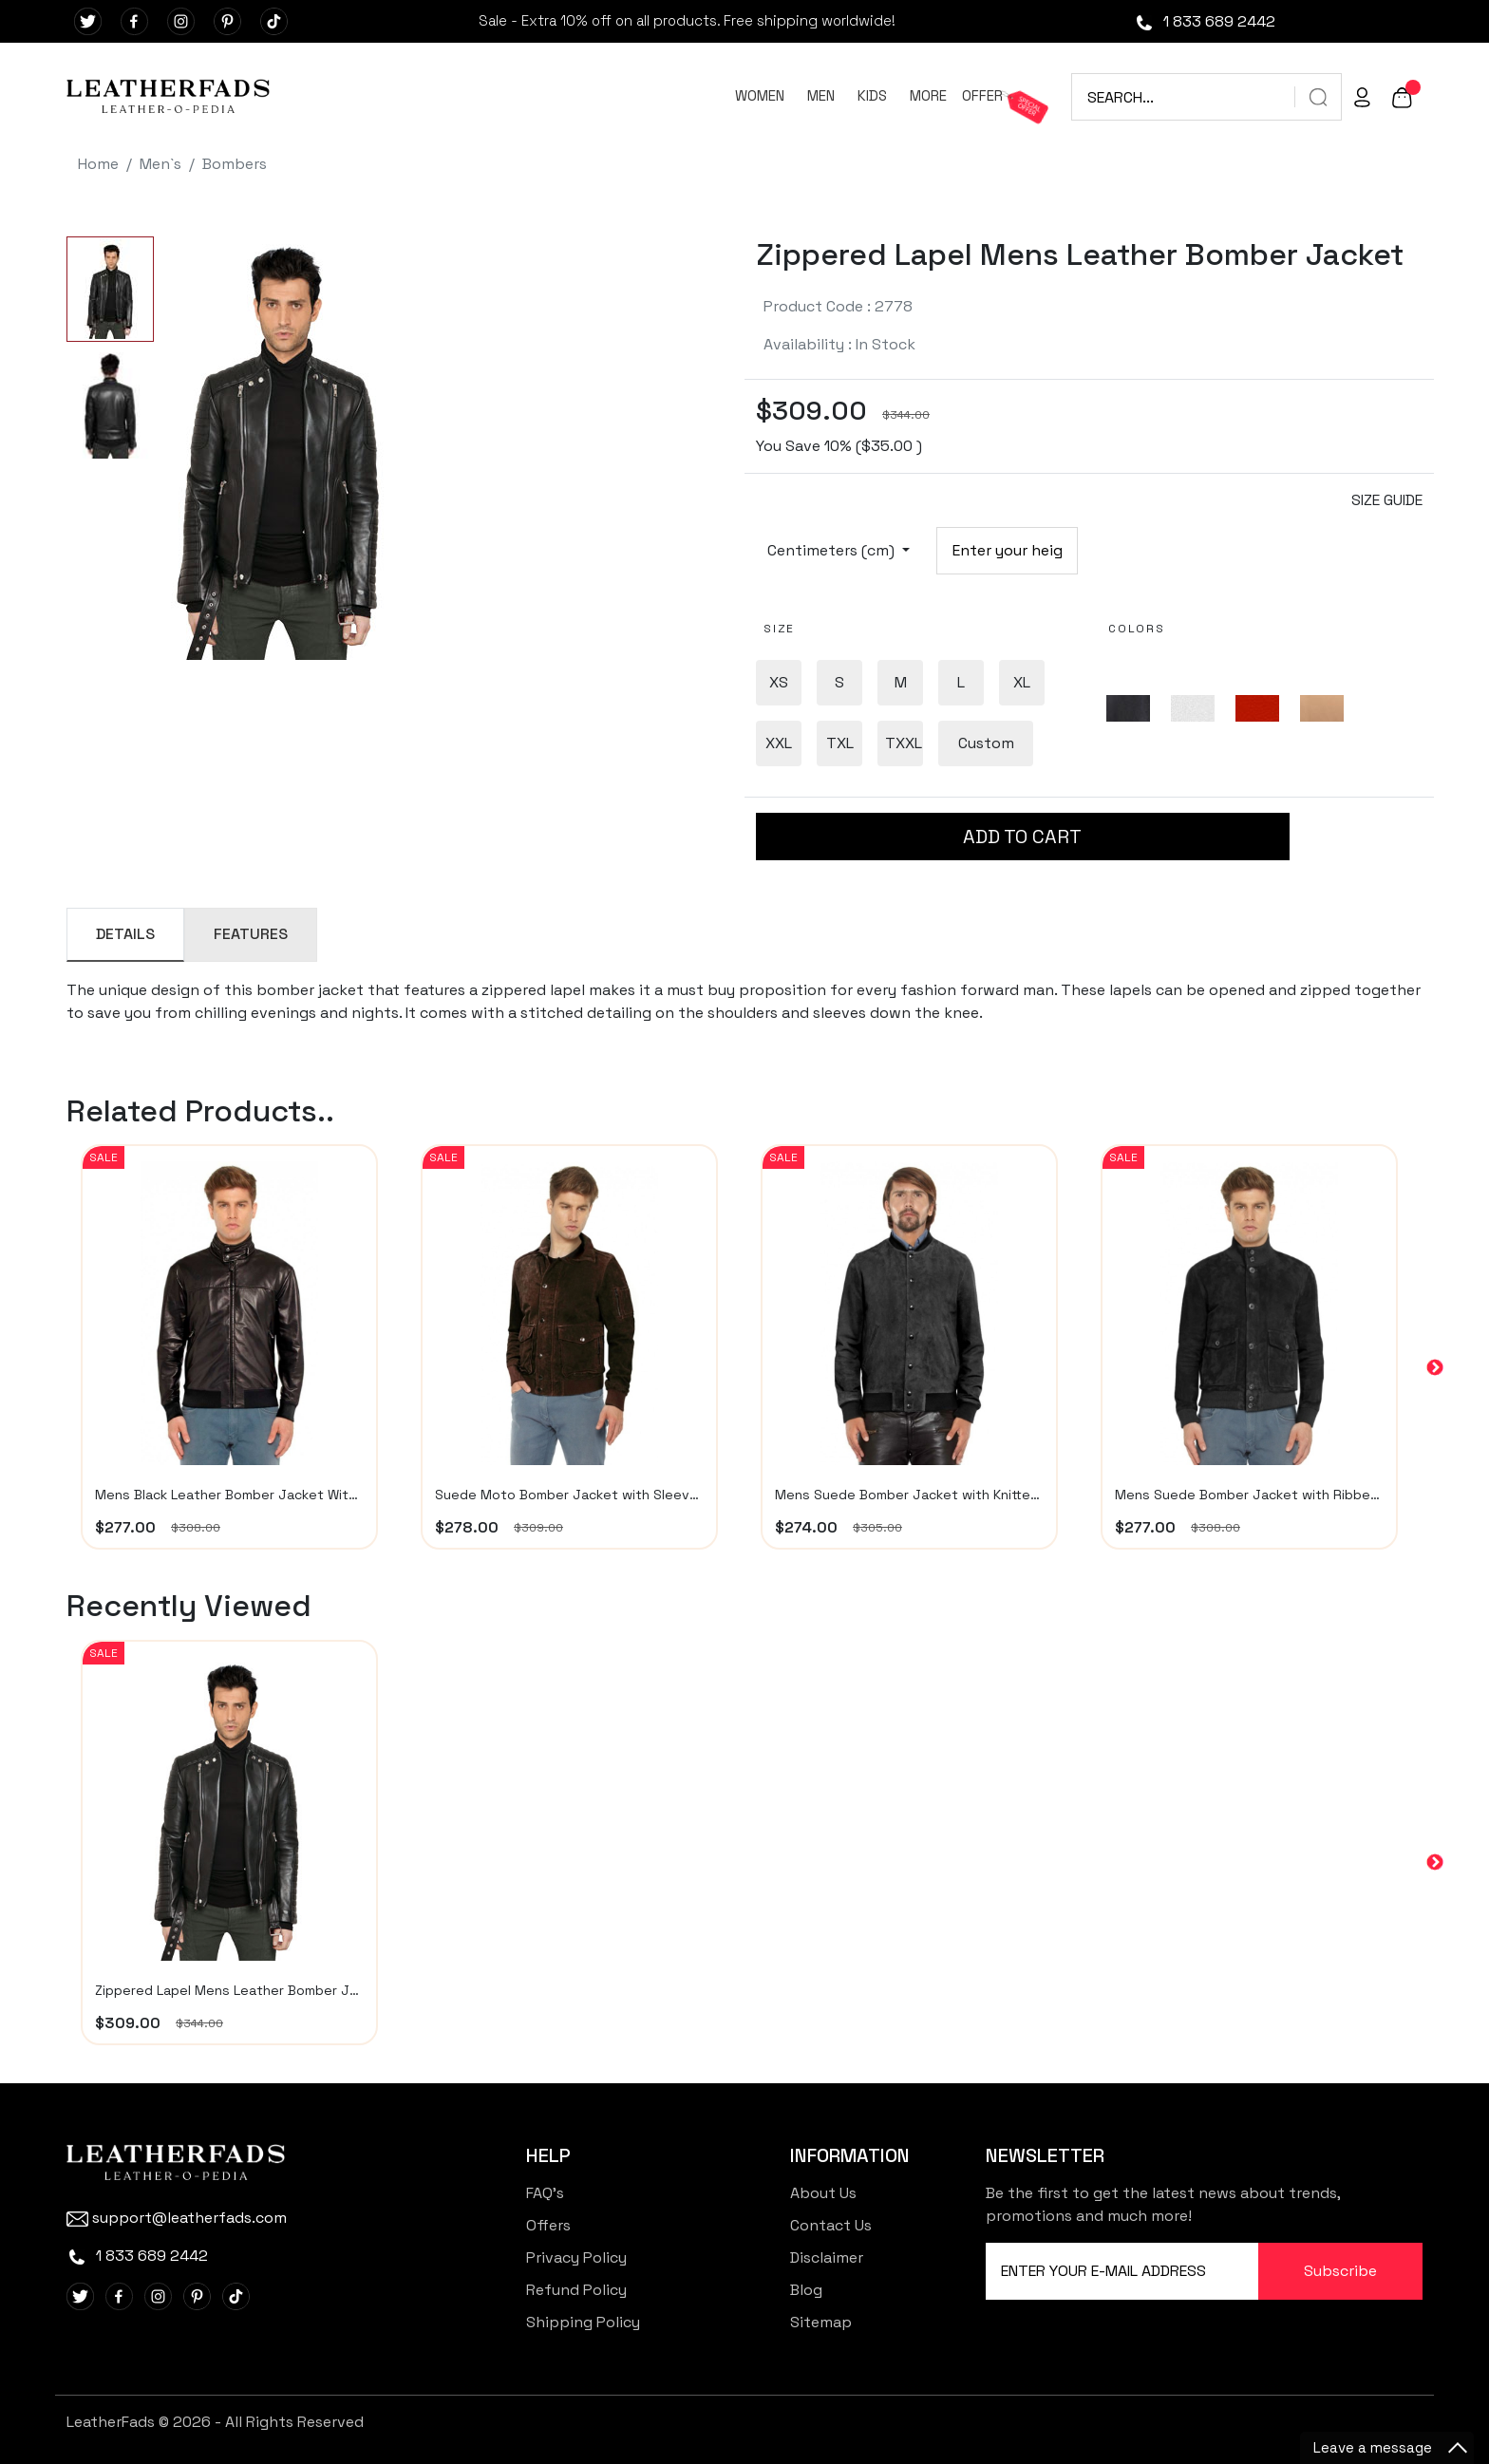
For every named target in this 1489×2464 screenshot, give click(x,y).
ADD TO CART (1022, 836)
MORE (928, 95)
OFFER (982, 95)
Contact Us (831, 2225)
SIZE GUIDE (1387, 500)
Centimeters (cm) (832, 550)
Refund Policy (576, 2290)
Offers (548, 2225)
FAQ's (545, 2193)
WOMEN (759, 95)
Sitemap (821, 2322)
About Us (823, 2193)
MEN (821, 95)
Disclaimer (826, 2257)
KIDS (872, 95)
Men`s (160, 164)
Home (98, 164)
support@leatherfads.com (176, 2218)
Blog (806, 2290)
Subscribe (1340, 2271)
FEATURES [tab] (251, 934)
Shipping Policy (583, 2322)
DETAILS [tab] (125, 934)
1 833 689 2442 (1204, 21)
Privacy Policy (576, 2257)
